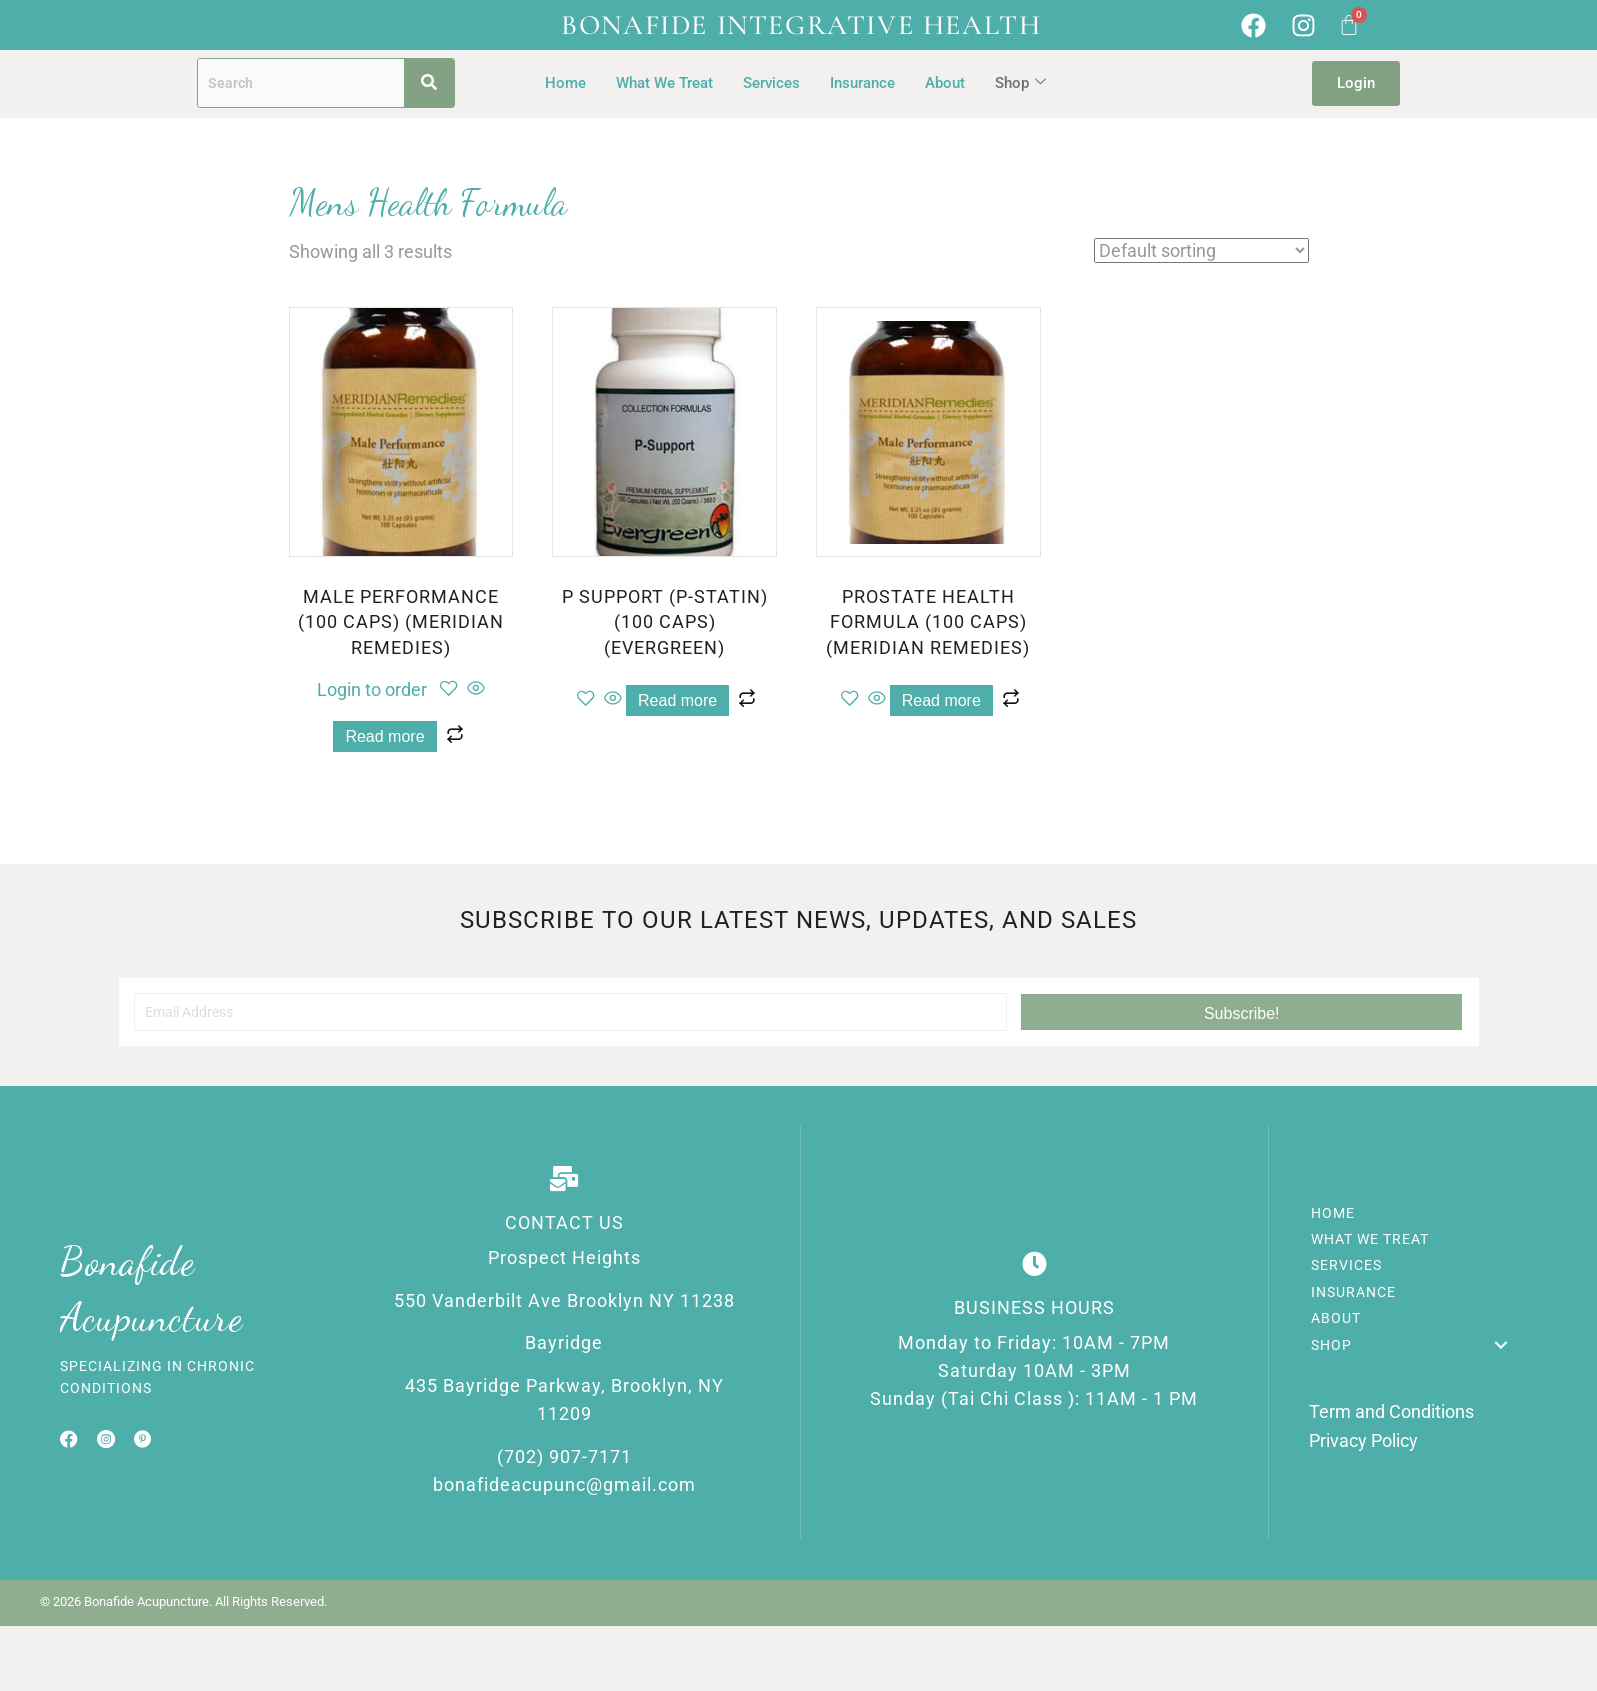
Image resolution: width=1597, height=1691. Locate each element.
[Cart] (1349, 25)
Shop (1020, 83)
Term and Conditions (1391, 1415)
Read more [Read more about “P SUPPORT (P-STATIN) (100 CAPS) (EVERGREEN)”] (677, 700)
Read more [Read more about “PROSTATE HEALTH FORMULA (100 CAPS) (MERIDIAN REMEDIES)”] (941, 700)
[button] (1241, 1012)
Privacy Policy (1363, 1443)
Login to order (372, 689)
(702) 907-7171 (564, 1462)
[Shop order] (1201, 250)
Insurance (862, 83)
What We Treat (664, 83)
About (945, 83)
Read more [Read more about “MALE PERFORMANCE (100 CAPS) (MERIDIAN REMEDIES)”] (384, 736)
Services (771, 83)
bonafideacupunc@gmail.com (564, 1491)
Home (565, 83)
